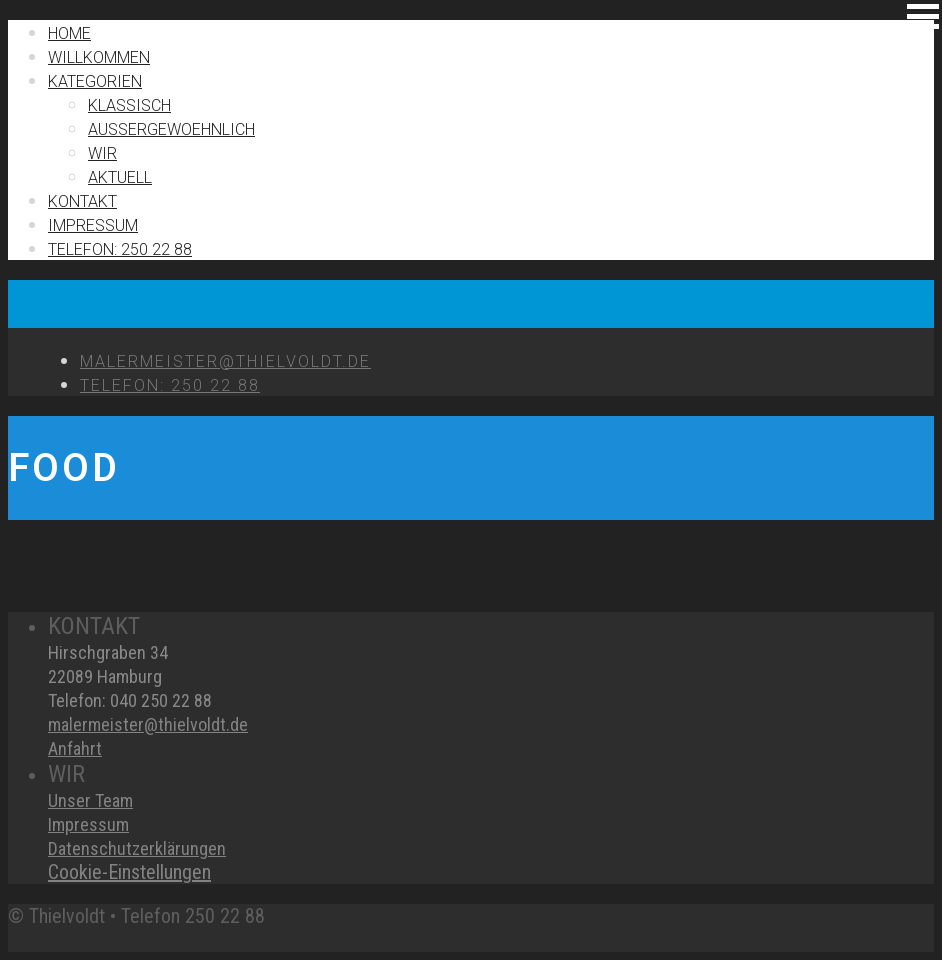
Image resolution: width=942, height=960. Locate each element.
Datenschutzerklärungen (137, 848)
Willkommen (99, 57)
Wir (102, 153)
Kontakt (82, 201)
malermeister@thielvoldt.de (148, 724)
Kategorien (95, 81)
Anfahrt (75, 748)
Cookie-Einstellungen (129, 872)
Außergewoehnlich (171, 129)
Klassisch (129, 105)
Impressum (88, 824)
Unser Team (90, 800)
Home (69, 33)
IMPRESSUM (93, 225)
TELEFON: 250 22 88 (120, 249)
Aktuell (120, 177)
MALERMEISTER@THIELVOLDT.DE (225, 361)
